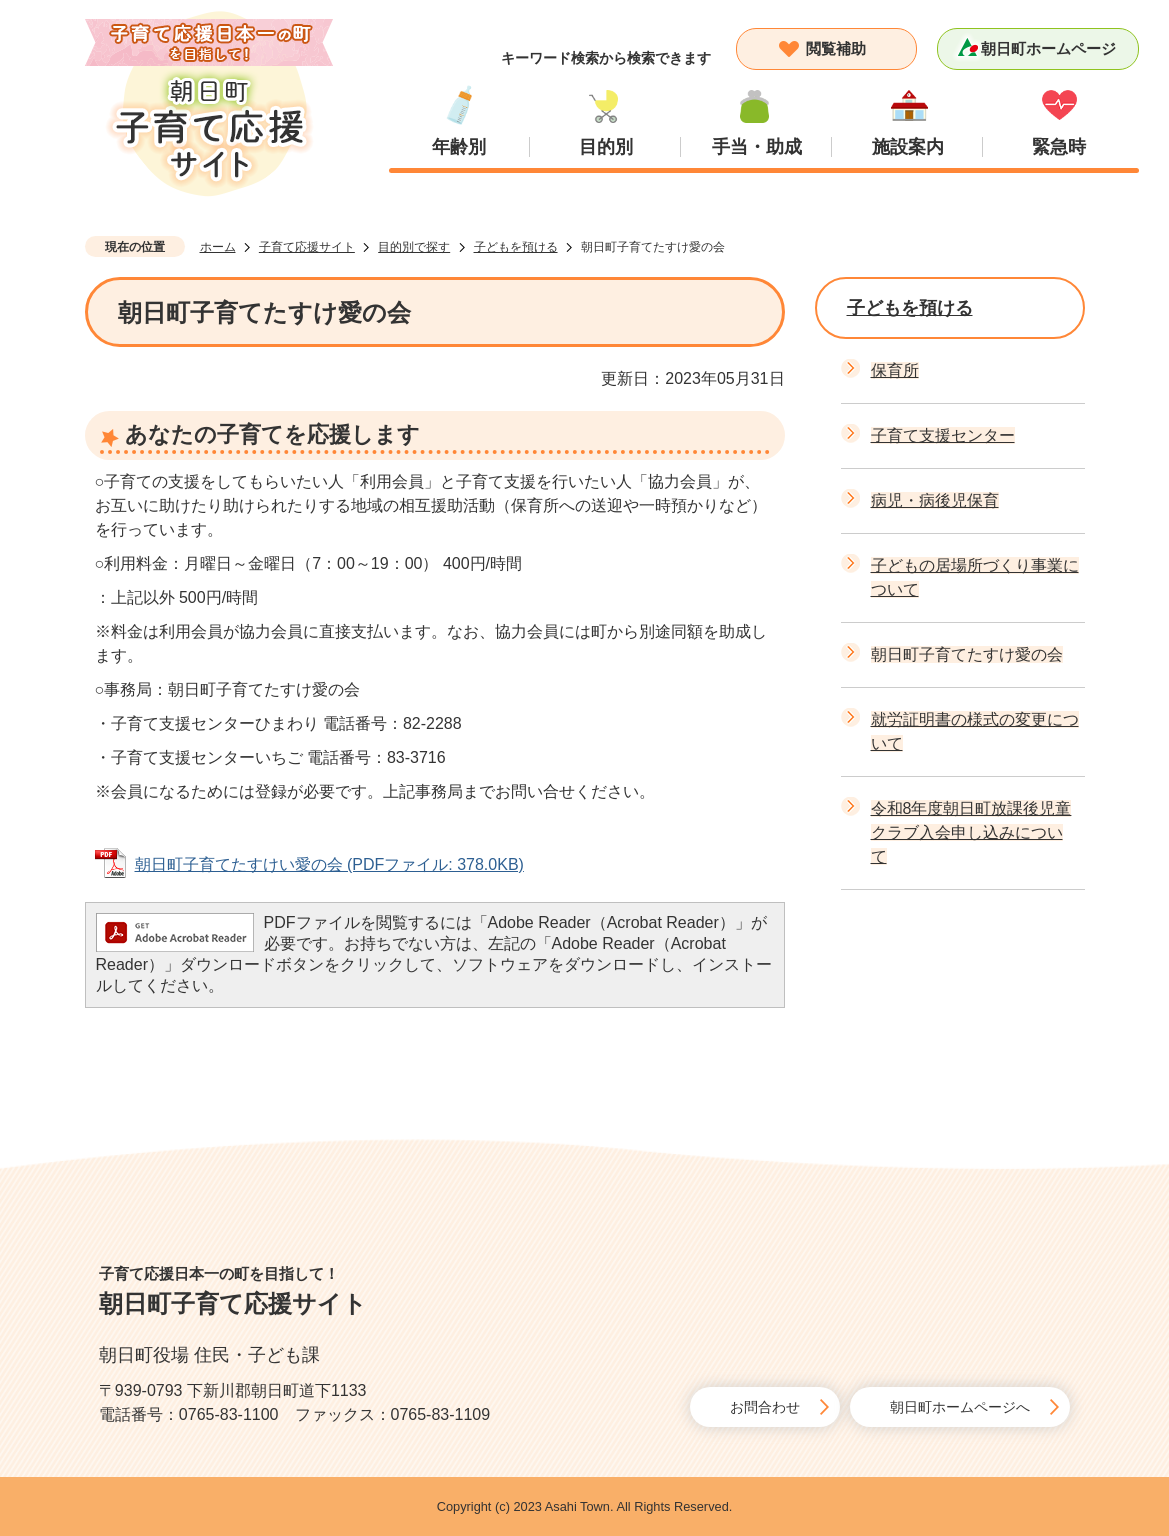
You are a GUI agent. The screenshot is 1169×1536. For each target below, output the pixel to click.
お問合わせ (765, 1407)
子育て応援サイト (307, 247)
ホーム (218, 247)
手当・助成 (757, 147)
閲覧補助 (836, 48)
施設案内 (908, 147)
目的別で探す (414, 247)
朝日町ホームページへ (960, 1407)
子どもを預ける (516, 247)
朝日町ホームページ (1048, 48)
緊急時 (1059, 147)
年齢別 (459, 147)
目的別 (606, 147)
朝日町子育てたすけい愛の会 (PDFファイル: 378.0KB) (329, 864)
